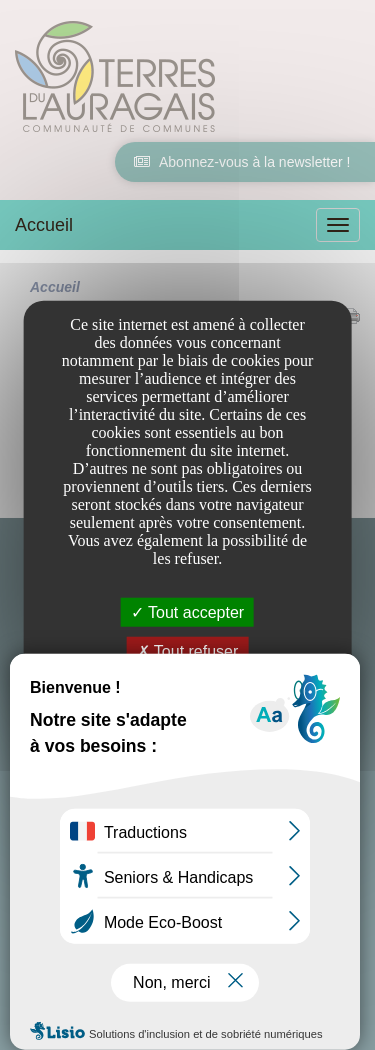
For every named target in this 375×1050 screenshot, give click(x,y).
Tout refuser (188, 651)
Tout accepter (187, 612)
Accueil (44, 225)
